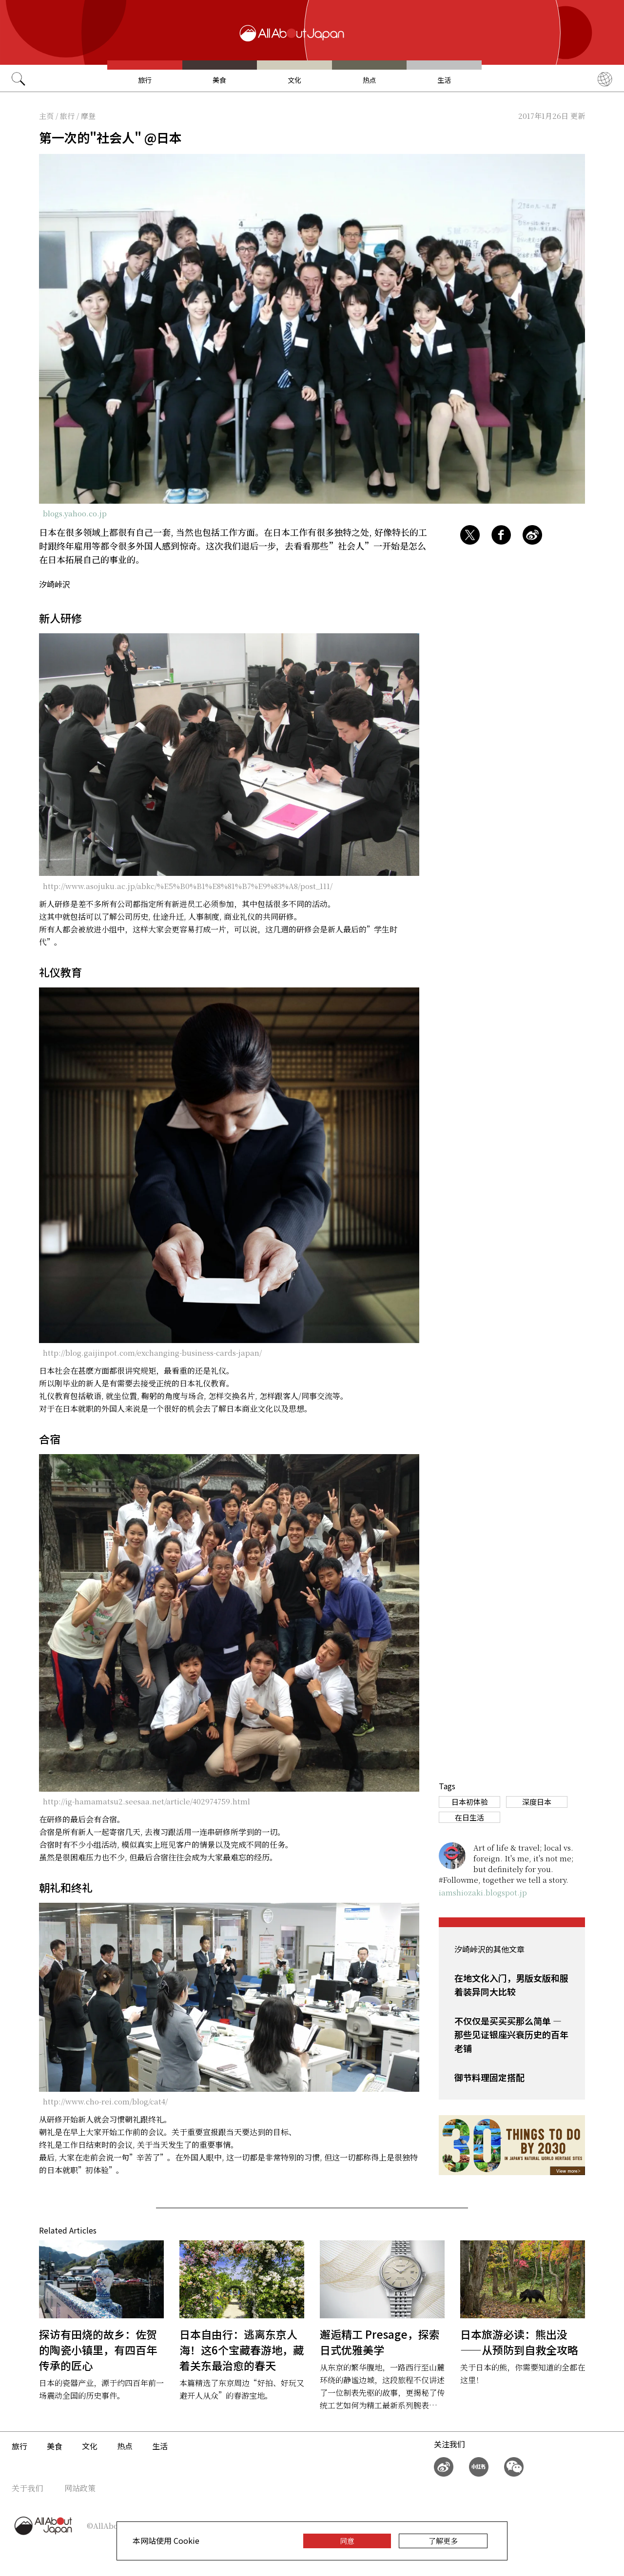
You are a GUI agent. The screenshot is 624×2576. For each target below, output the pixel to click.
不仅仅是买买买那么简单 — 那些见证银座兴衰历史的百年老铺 (511, 2034)
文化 (294, 80)
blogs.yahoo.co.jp (75, 513)
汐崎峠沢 (54, 584)
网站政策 (80, 2488)
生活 (444, 80)
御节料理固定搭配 (489, 2077)
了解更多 (443, 2541)
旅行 (145, 80)
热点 (369, 80)
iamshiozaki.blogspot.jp (483, 1892)
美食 (219, 80)
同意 (347, 2541)
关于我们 (27, 2488)
